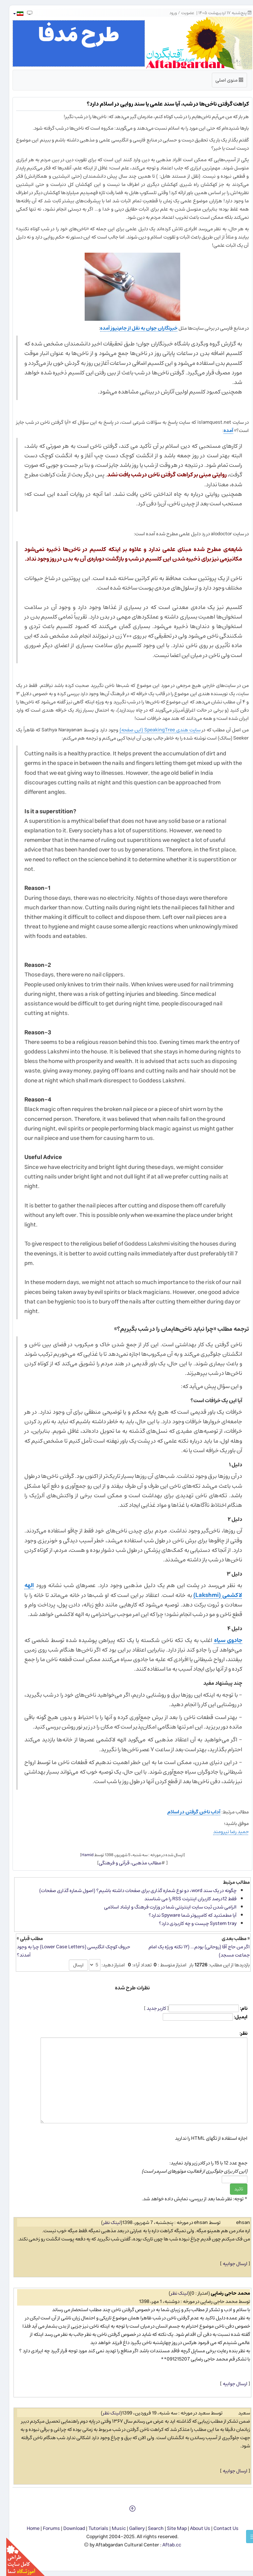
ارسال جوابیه (228, 2263)
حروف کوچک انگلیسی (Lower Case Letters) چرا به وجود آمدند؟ (67, 1950)
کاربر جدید (150, 2008)
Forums (45, 2528)
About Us (194, 2528)
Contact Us (219, 2528)
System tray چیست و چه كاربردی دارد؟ (191, 1923)
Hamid (81, 1854)
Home (26, 2528)
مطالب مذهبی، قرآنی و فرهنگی (124, 1862)
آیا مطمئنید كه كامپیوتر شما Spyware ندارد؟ (186, 1915)
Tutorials (92, 2528)
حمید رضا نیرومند (224, 1831)
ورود (167, 13)
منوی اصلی (223, 81)
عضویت (181, 13)
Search (149, 2528)
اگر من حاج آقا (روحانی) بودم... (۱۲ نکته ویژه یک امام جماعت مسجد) (192, 1950)
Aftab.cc (165, 2544)
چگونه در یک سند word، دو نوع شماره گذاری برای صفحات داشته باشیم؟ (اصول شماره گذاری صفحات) (131, 1890)
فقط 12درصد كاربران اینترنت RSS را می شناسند (184, 1898)
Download (68, 2528)
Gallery (130, 2528)
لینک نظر (105, 2222)
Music (112, 2528)
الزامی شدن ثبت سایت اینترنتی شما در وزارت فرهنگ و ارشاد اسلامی (164, 1907)
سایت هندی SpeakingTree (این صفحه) (153, 729)
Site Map (171, 2528)
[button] (11, 13)
